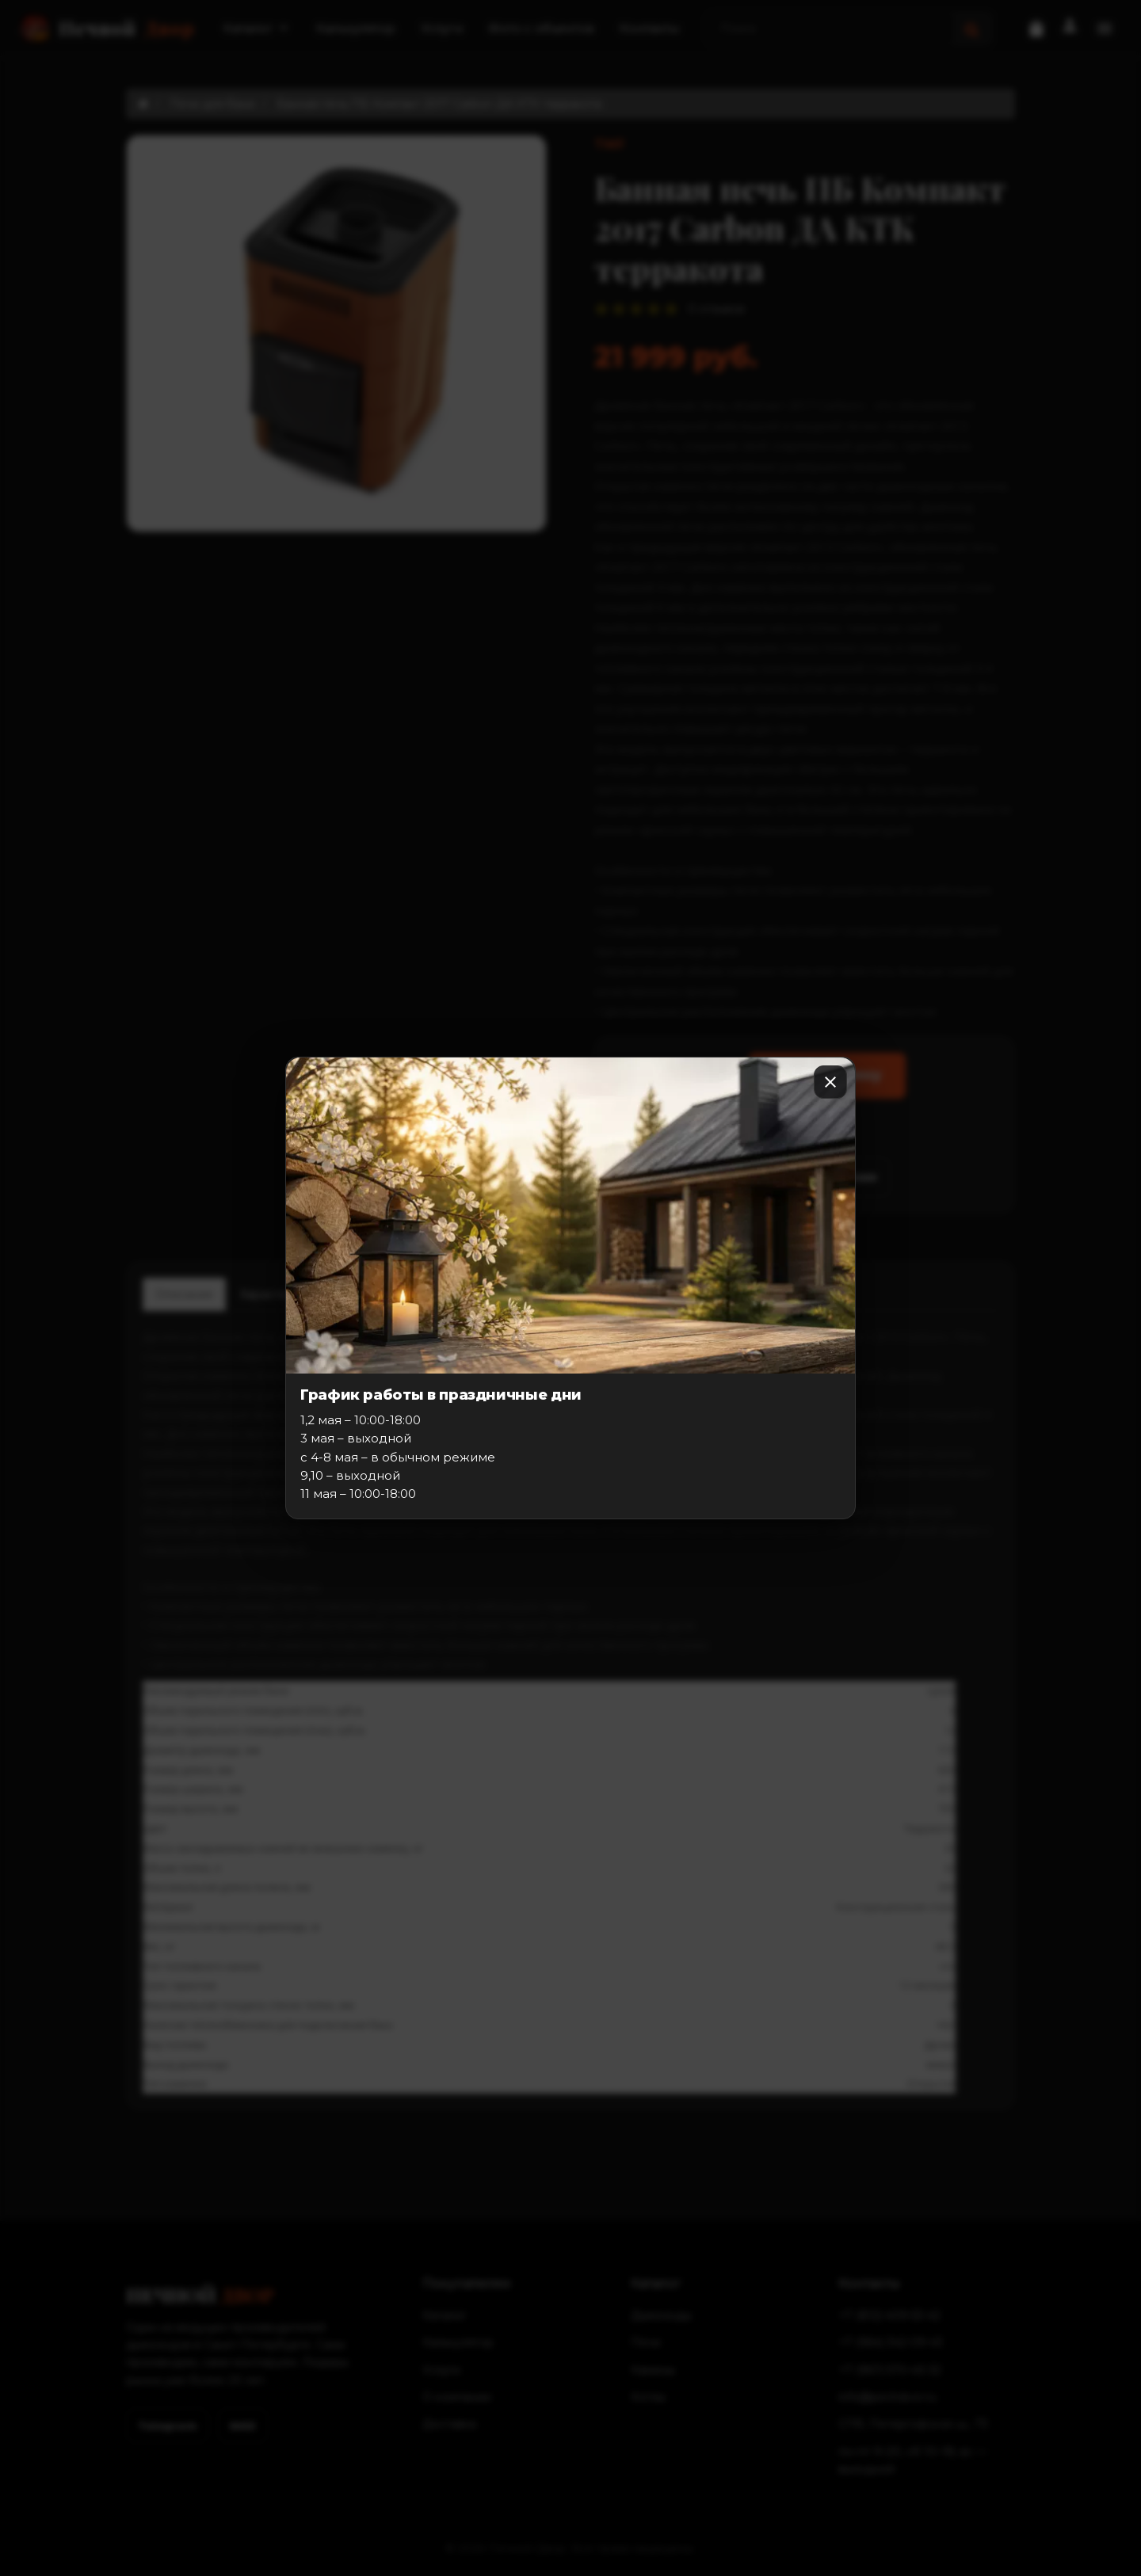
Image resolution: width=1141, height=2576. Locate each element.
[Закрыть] (830, 1082)
